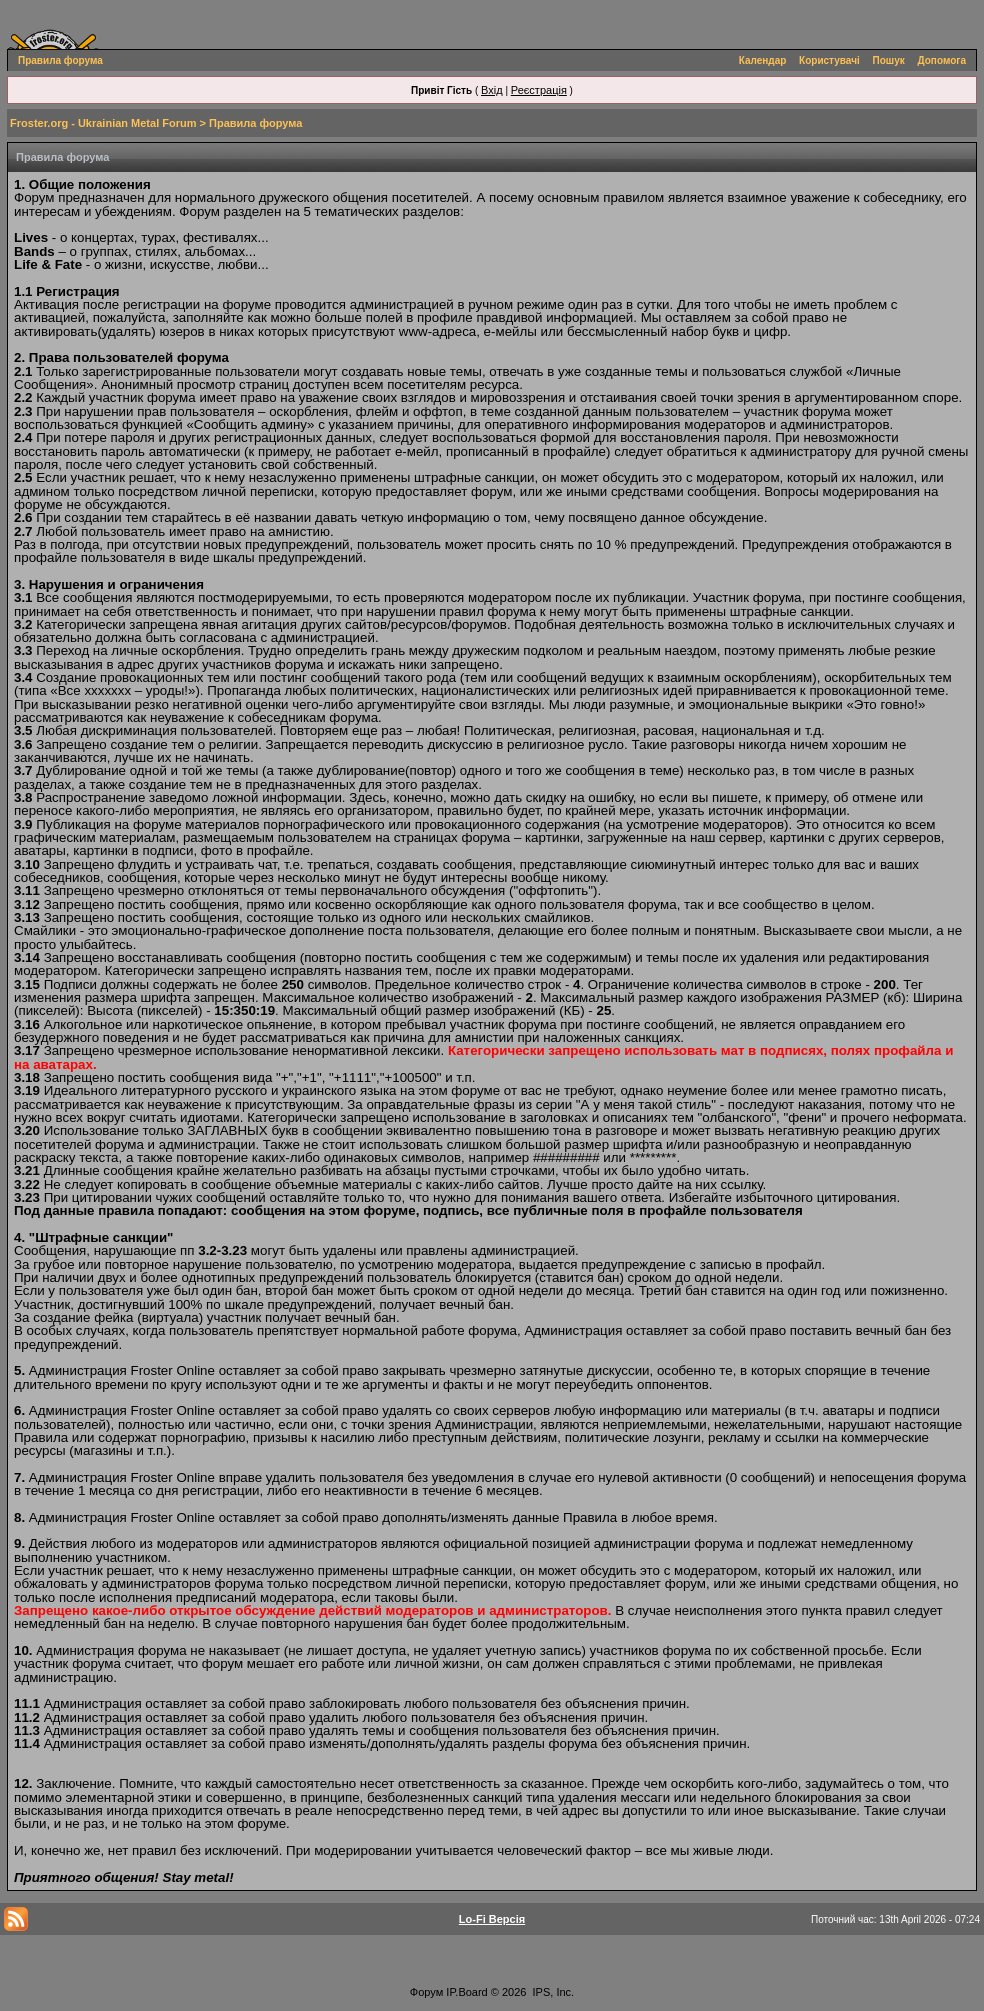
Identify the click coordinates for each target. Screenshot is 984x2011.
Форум (426, 1992)
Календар (763, 60)
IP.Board (466, 1992)
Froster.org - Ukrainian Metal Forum (103, 123)
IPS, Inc (552, 1992)
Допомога (942, 60)
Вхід (492, 90)
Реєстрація (539, 90)
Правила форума (60, 60)
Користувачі (829, 60)
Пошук (889, 60)
